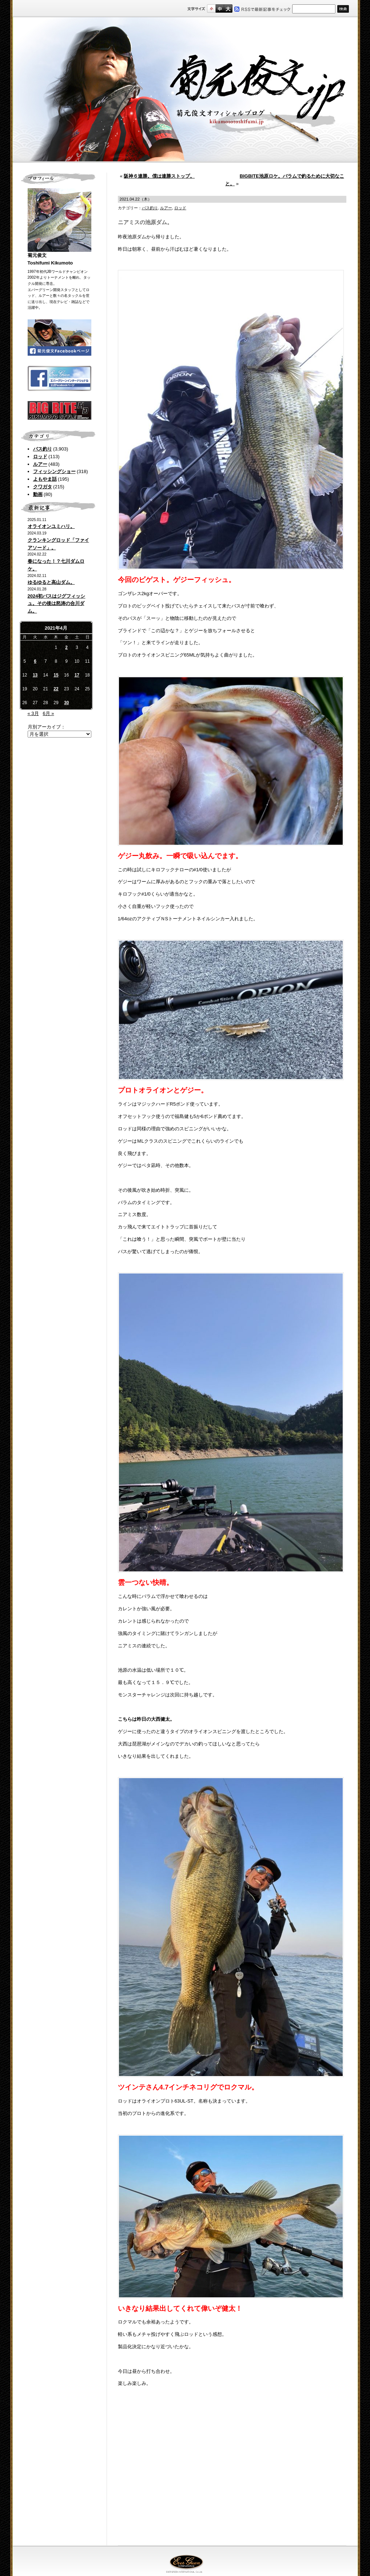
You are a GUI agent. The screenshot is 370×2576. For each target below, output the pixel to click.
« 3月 (33, 713)
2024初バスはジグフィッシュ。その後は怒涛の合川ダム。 (56, 603)
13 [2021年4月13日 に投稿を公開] (35, 675)
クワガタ (42, 486)
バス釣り (42, 449)
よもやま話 (45, 479)
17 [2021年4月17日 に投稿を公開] (77, 675)
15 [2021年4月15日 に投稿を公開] (55, 675)
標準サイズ (211, 8)
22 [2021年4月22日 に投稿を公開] (55, 688)
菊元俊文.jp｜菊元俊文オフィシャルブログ (185, 89)
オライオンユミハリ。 (51, 526)
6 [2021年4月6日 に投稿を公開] (35, 661)
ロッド (40, 456)
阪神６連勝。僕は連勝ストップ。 (159, 176)
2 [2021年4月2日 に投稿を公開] (66, 647)
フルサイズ (228, 8)
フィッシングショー (54, 471)
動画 (38, 494)
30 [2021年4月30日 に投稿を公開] (66, 702)
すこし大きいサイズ (219, 8)
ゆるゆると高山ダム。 (51, 582)
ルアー (40, 464)
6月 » (48, 713)
